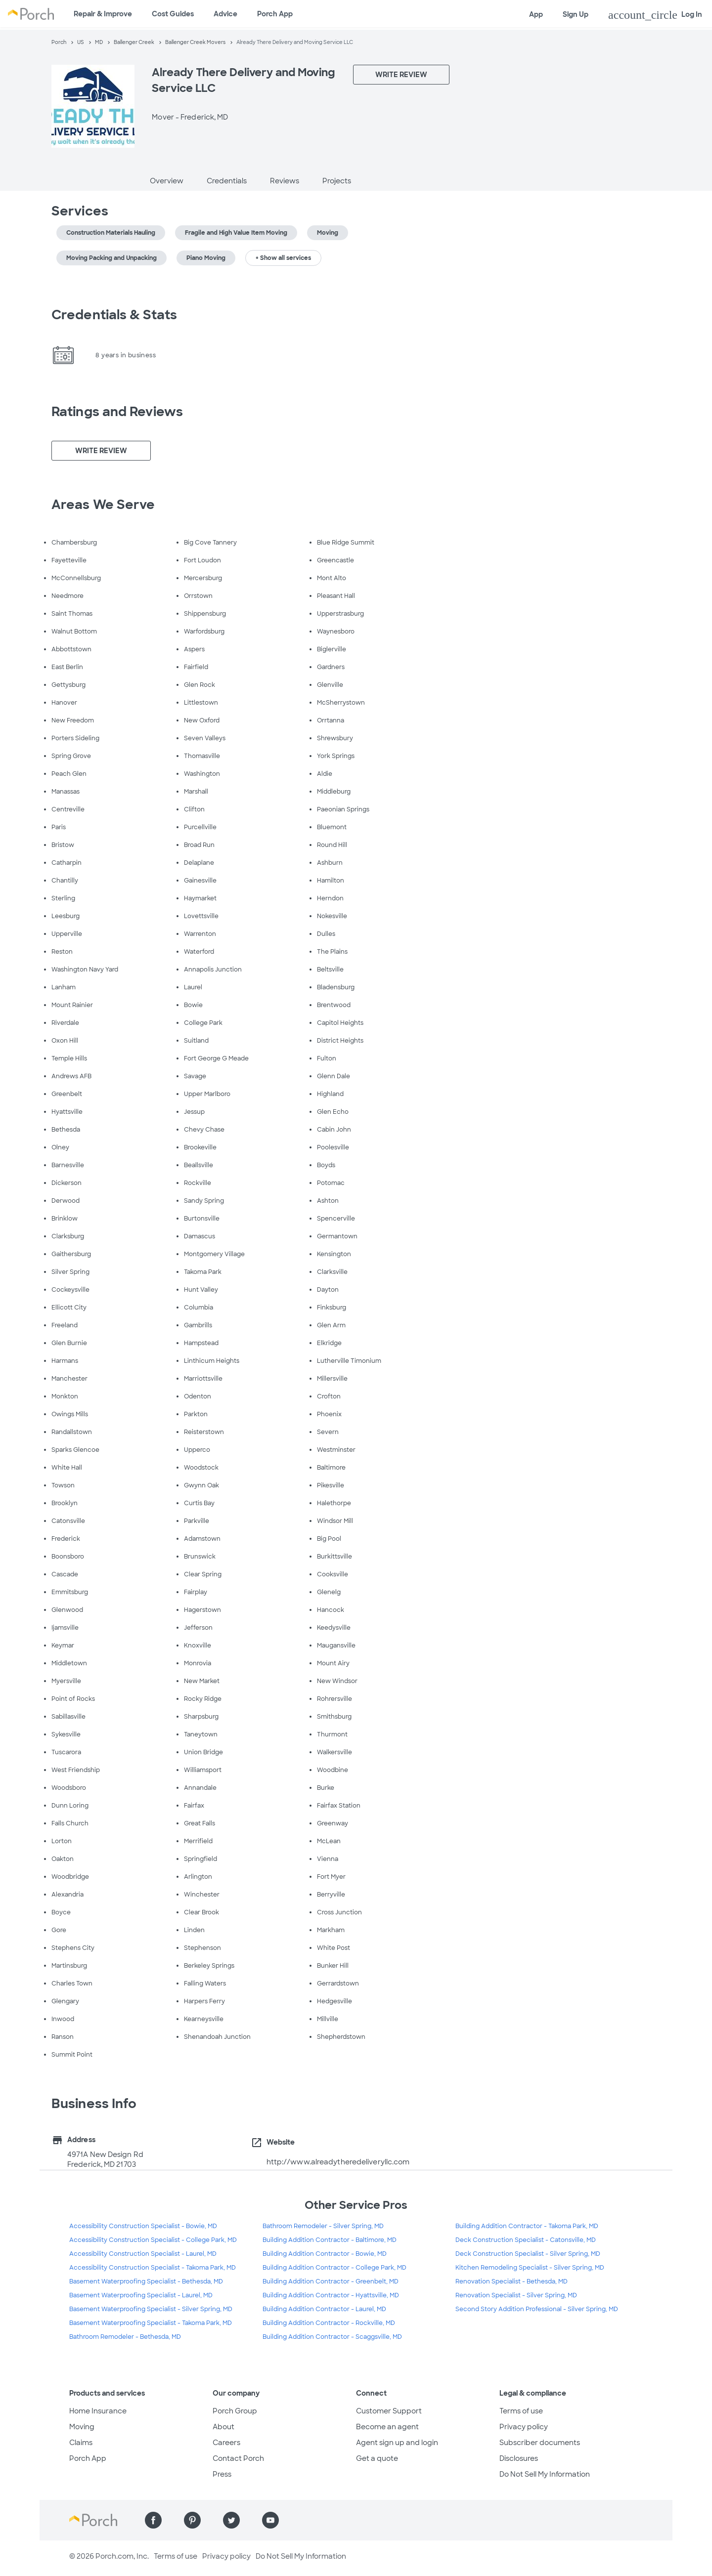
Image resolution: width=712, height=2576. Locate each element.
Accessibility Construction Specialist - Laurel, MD (143, 2254)
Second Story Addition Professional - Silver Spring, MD (536, 2309)
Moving (81, 2426)
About (223, 2426)
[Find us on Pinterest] (192, 2520)
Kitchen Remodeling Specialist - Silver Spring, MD (529, 2268)
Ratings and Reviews (117, 411)
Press (222, 2474)
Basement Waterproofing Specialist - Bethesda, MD (146, 2281)
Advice (225, 13)
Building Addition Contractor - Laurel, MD (324, 2309)
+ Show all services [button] (283, 258)
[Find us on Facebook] (153, 2520)
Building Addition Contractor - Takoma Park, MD (526, 2226)
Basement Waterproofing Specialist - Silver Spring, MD (150, 2309)
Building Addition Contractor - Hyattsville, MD (331, 2295)
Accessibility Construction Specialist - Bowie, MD (143, 2226)
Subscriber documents (539, 2442)
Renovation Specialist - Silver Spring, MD (516, 2295)
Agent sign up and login (397, 2442)
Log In (655, 14)
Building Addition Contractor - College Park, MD (334, 2268)
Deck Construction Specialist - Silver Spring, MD (527, 2254)
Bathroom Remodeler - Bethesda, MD (125, 2337)
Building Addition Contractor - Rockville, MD (329, 2323)
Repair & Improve (103, 13)
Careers (226, 2442)
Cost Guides (173, 13)
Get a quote (377, 2458)
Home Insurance (98, 2411)
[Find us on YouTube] (270, 2520)
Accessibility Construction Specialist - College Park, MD (153, 2240)
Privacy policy (523, 2426)
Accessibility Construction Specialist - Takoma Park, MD (152, 2268)
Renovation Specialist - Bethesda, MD (511, 2281)
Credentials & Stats (114, 314)
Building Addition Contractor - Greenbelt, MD (331, 2281)
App (536, 14)
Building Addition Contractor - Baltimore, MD (330, 2240)
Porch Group (235, 2411)
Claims (80, 2442)
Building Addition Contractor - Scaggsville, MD (332, 2337)
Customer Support (389, 2411)
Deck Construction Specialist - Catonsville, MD (525, 2240)
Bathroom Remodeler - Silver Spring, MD (323, 2226)
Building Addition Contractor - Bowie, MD (325, 2254)
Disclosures (518, 2458)
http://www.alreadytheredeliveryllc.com (338, 2161)
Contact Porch (238, 2458)
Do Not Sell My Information (544, 2474)
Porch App (275, 13)
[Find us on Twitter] (231, 2520)
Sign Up (575, 14)
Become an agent (387, 2426)
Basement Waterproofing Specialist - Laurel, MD (141, 2295)
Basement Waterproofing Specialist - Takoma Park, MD (150, 2323)
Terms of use (521, 2411)
